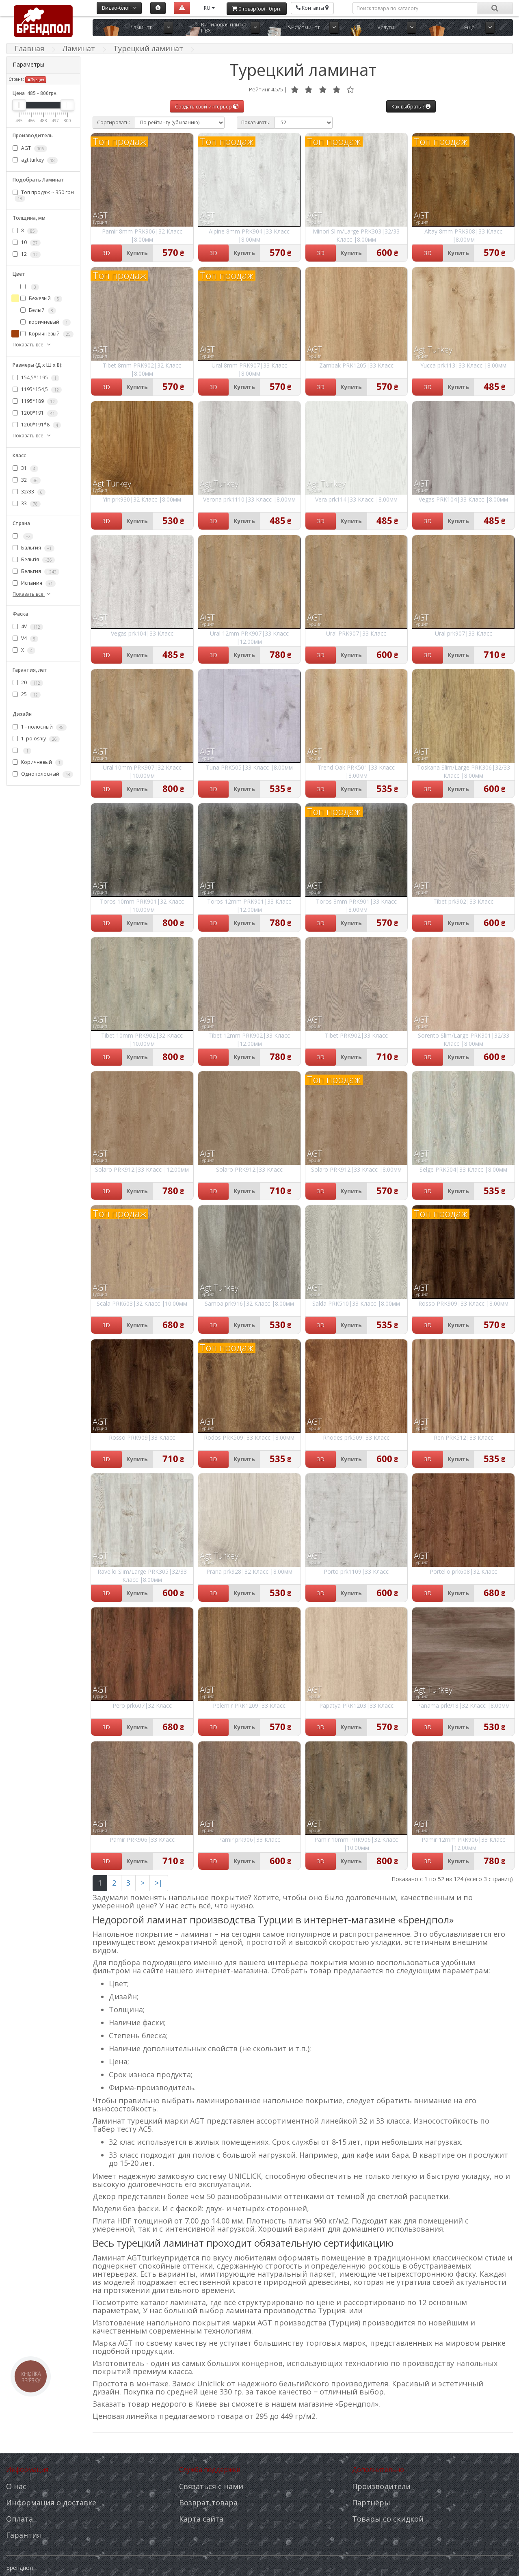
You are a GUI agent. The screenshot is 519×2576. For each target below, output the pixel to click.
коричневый (45, 322)
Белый (38, 310)
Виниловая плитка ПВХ (224, 27)
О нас (16, 2486)
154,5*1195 (36, 377)
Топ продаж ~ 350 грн (43, 195)
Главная (29, 48)
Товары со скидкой (388, 2519)
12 (27, 254)
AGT (30, 148)
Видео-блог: (119, 7)
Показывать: (255, 122)
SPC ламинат (304, 27)
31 (25, 468)
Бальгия (33, 548)
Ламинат (140, 27)
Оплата (19, 2519)
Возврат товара (208, 2502)
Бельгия (36, 571)
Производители (381, 2486)
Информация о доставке (51, 2502)
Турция (35, 79)
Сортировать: (113, 122)
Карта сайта (201, 2519)
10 (27, 243)
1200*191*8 (37, 424)
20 (28, 682)
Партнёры (371, 2502)
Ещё (469, 27)
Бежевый (41, 299)
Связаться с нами (211, 2486)
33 (27, 503)
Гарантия (23, 2535)
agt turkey (35, 160)
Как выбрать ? (410, 106)
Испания (34, 583)
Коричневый (47, 334)
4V (28, 626)
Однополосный (43, 774)
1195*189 (35, 401)
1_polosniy (36, 738)
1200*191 (35, 413)
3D (106, 253)
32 (27, 480)
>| (159, 1883)
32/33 (29, 491)
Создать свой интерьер (207, 106)
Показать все (32, 344)
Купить (137, 253)
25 (27, 694)
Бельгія (34, 559)
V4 (25, 638)
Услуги (385, 27)
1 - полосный (40, 727)
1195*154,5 (37, 389)
